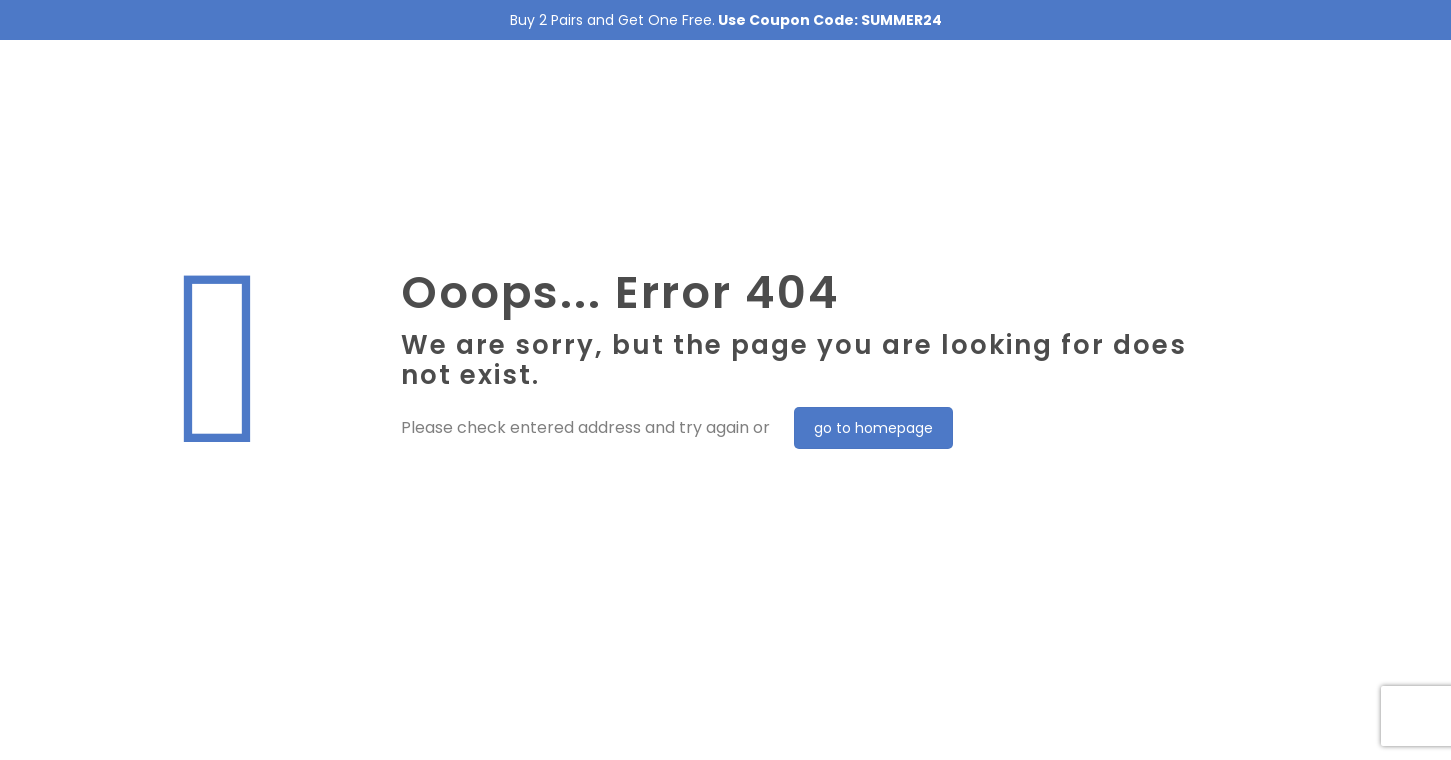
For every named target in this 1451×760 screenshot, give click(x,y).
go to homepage (873, 428)
